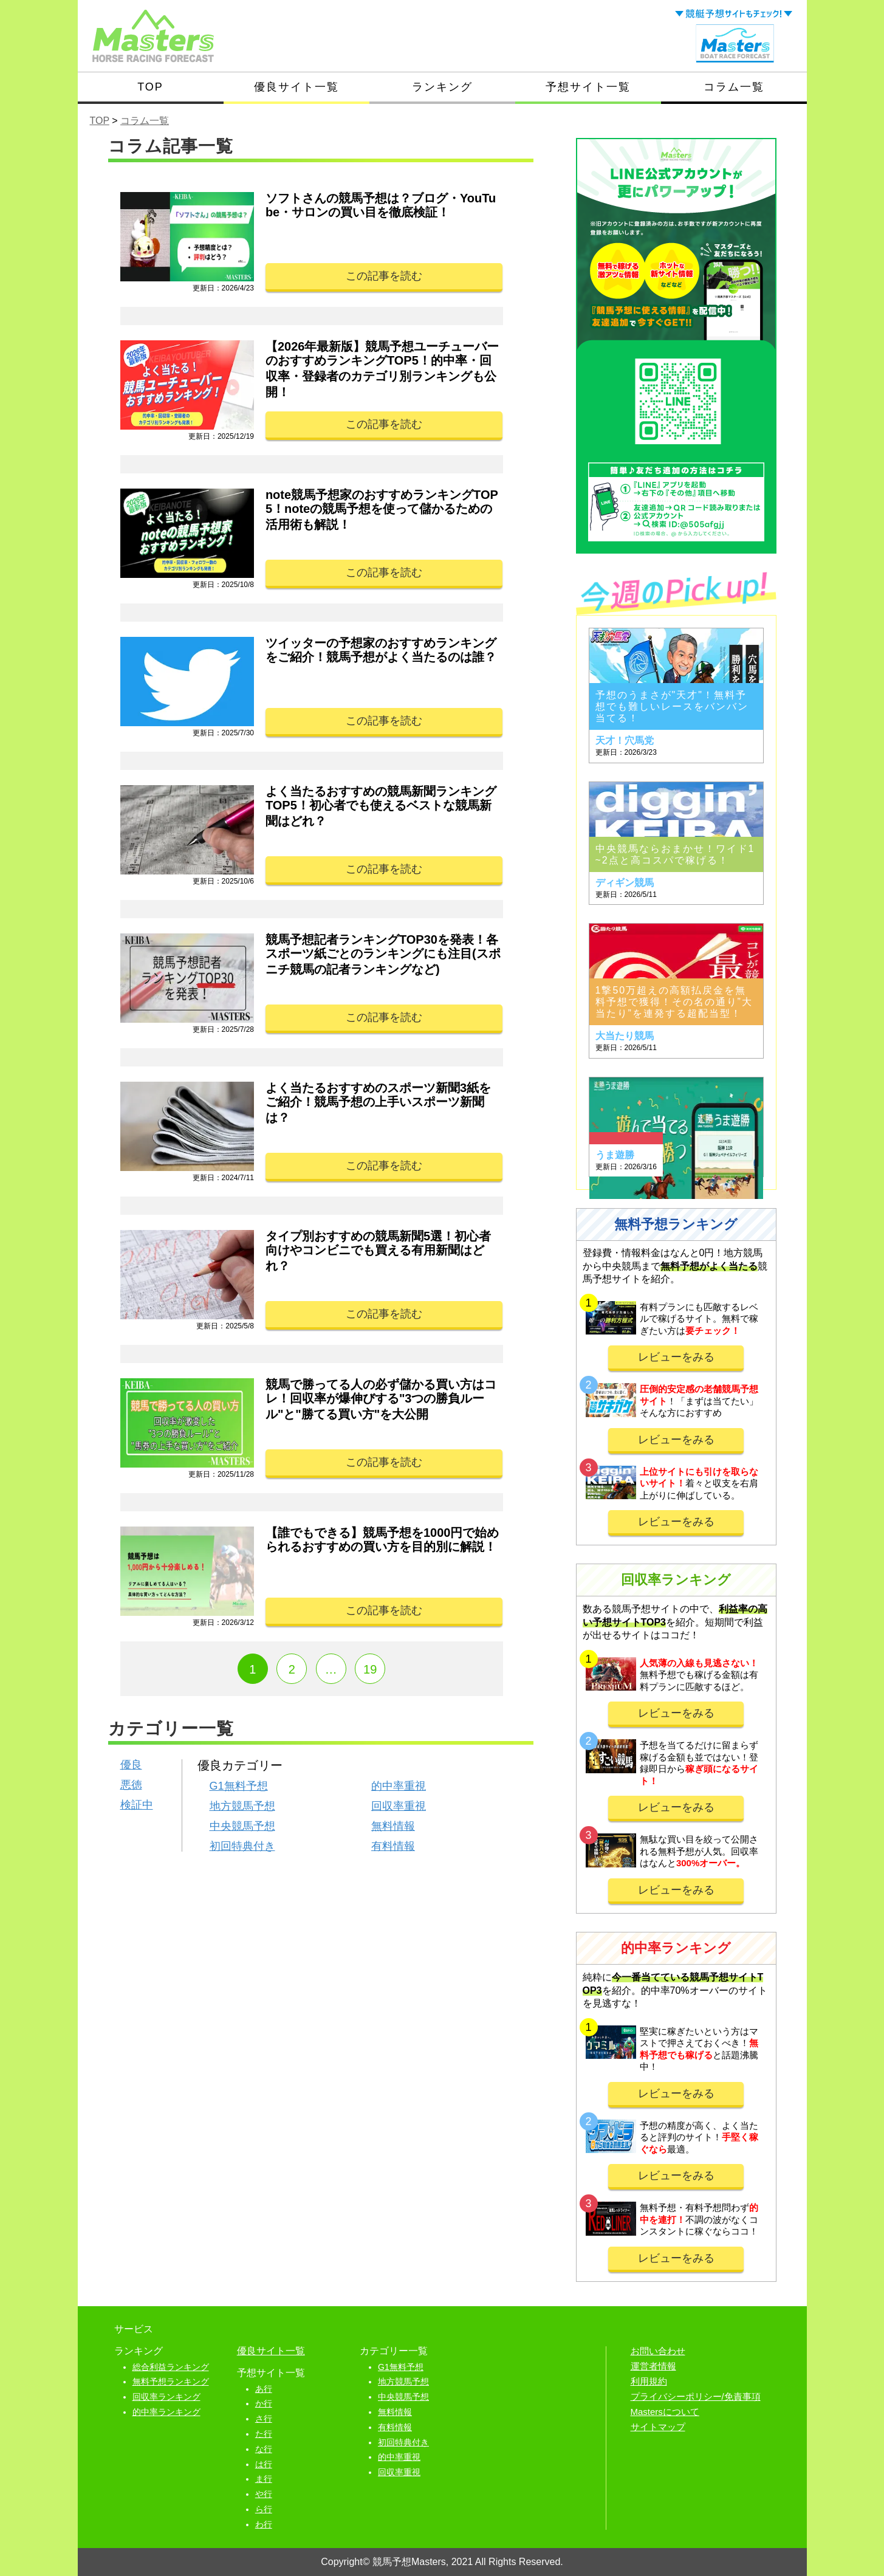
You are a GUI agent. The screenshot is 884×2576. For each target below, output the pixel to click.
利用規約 (649, 2381)
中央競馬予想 (242, 1826)
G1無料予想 (239, 1786)
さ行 (263, 2418)
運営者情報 (653, 2366)
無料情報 (393, 1826)
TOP (150, 87)
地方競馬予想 (242, 1806)
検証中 (136, 1805)
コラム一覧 (734, 87)
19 (370, 1669)
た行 (263, 2434)
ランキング (442, 87)
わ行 (263, 2524)
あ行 (263, 2389)
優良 (131, 1765)
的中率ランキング (166, 2412)
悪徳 (131, 1785)
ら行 (263, 2509)
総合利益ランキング (170, 2367)
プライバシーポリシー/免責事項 (696, 2396)
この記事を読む (384, 276)
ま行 (263, 2479)
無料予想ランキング (170, 2381)
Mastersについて (665, 2411)
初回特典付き (242, 1846)
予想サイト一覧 (588, 87)
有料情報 (393, 1846)
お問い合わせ (658, 2351)
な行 (263, 2449)
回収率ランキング (166, 2397)
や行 (263, 2494)
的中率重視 (398, 1786)
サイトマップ (658, 2427)
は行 (263, 2464)
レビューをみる (676, 1357)
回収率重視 (398, 1806)
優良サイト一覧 (296, 87)
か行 (263, 2403)
